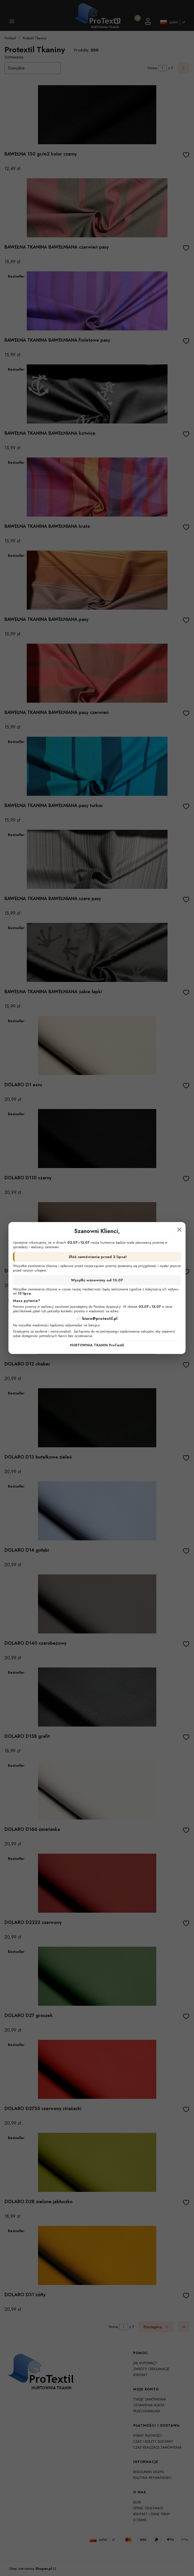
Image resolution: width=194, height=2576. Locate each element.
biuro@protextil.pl (99, 1318)
